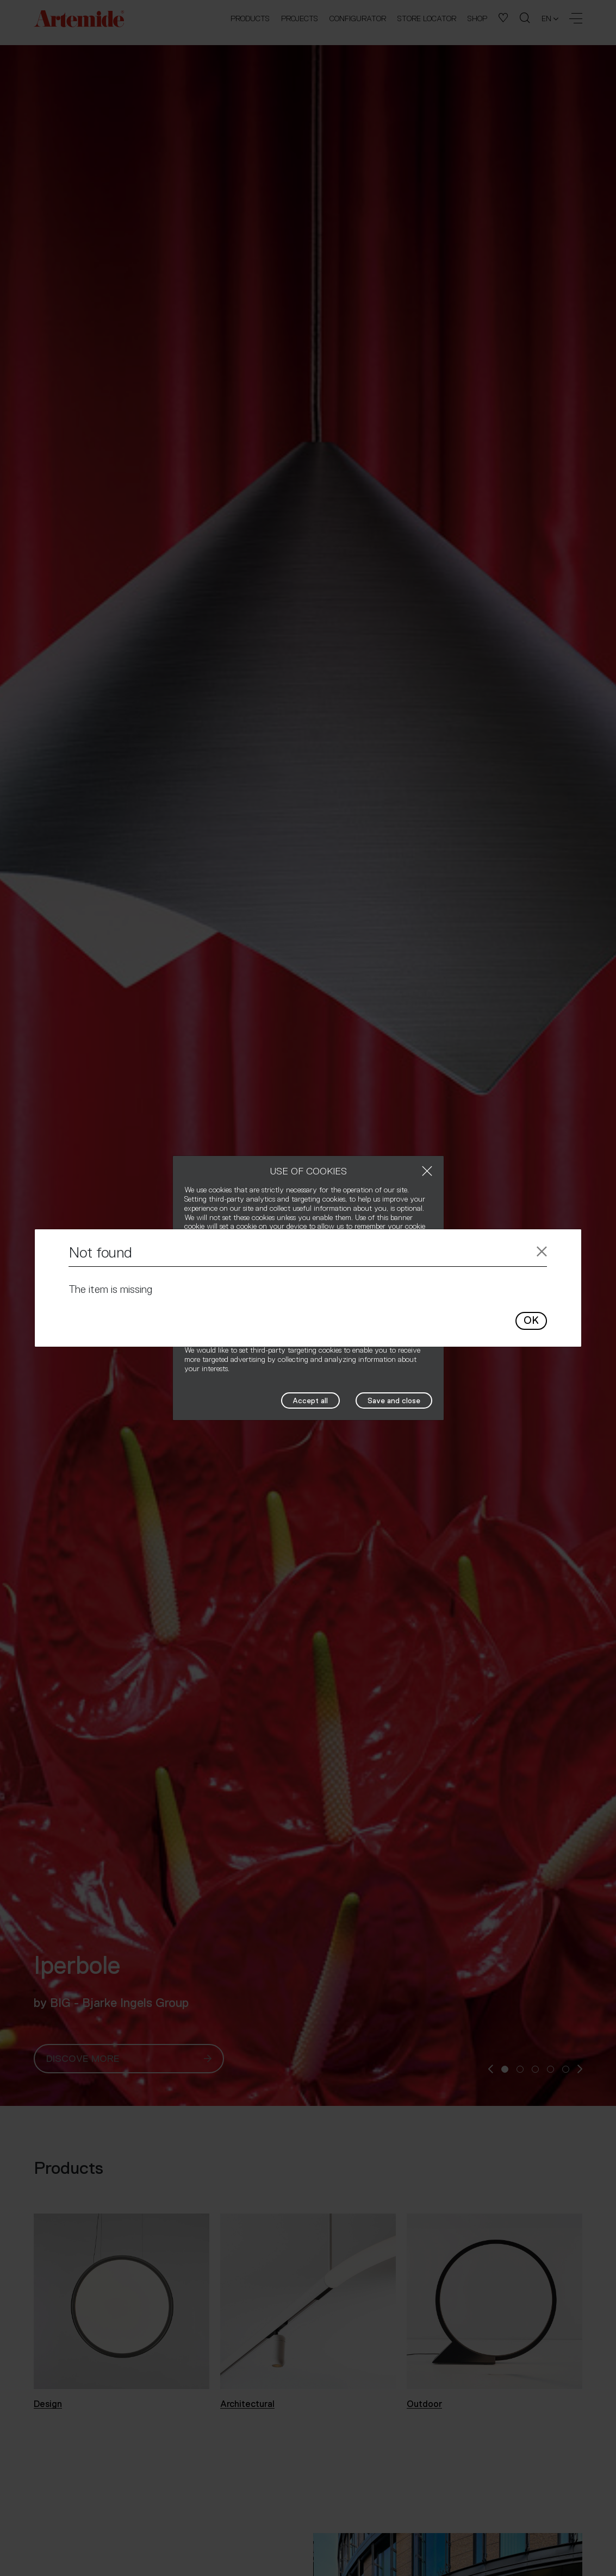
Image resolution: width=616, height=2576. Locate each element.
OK (531, 1320)
